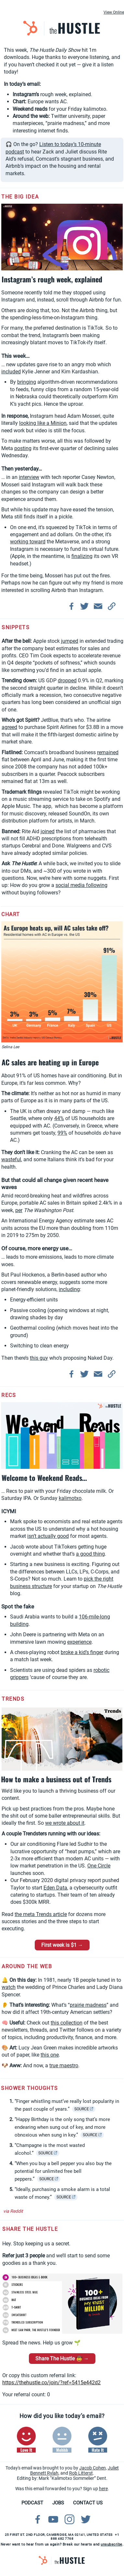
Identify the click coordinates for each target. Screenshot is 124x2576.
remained (107, 752)
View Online (114, 12)
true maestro (63, 2065)
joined (48, 831)
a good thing (90, 1554)
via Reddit (13, 2211)
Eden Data (55, 1888)
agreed (9, 727)
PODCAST (32, 2503)
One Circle (98, 1866)
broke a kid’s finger (82, 1652)
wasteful (11, 1159)
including (69, 1289)
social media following (81, 885)
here (103, 2488)
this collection (66, 2023)
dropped (67, 680)
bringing (26, 382)
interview (29, 477)
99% (62, 1133)
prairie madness (88, 2005)
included (11, 372)
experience (79, 1642)
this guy (39, 1358)
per (18, 1210)
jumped (69, 641)
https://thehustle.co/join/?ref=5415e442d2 (51, 2382)
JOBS (58, 2503)
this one (50, 2055)
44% (59, 1118)
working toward (27, 542)
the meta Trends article (41, 1914)
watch (9, 1987)
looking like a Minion (43, 423)
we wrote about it (64, 1823)
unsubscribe (111, 2544)
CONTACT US (88, 2503)
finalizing (82, 556)
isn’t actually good (48, 1536)
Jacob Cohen (92, 2467)
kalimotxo (70, 1498)
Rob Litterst (81, 2473)
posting (22, 448)
